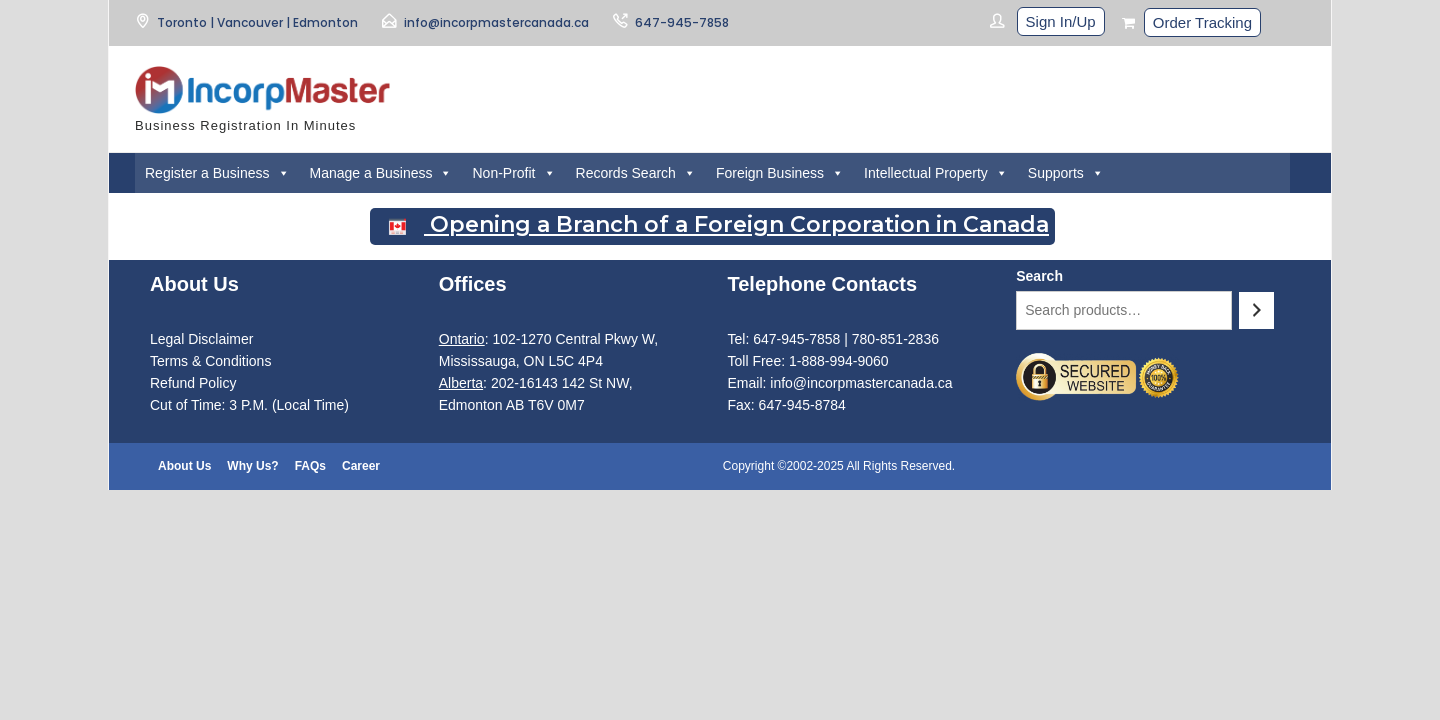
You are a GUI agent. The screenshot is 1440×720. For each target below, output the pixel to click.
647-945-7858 (682, 22)
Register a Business (217, 173)
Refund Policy (193, 383)
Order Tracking (1202, 22)
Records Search (636, 173)
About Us (184, 466)
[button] (283, 173)
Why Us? (252, 466)
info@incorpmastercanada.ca (496, 22)
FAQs (310, 466)
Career (361, 466)
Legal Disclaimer (201, 339)
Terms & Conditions (210, 361)
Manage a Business (381, 173)
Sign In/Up (1061, 21)
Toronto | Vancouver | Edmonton (257, 22)
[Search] (1256, 310)
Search (1039, 276)
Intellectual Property (936, 173)
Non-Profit (513, 173)
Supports (1066, 173)
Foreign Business (780, 173)
